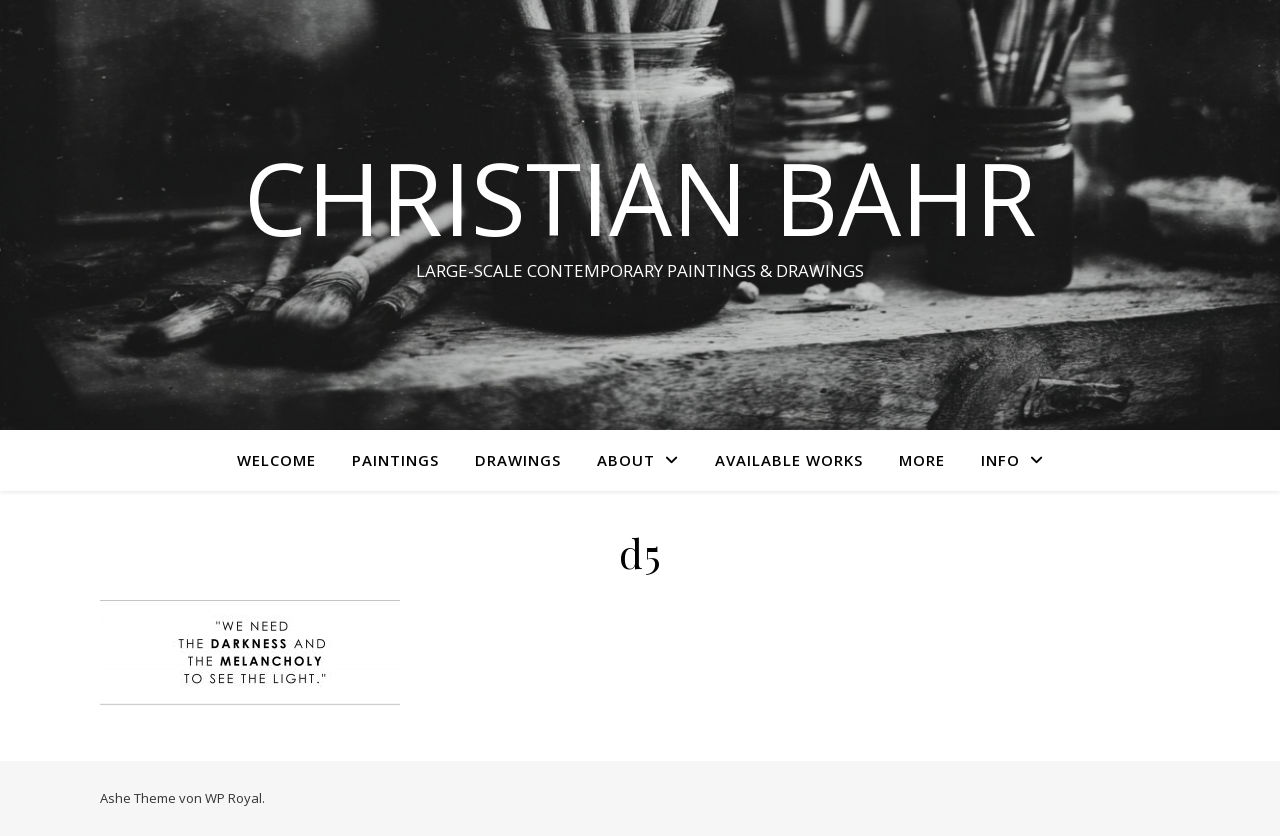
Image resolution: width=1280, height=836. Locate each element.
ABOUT (626, 460)
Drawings (518, 460)
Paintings (395, 460)
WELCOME (276, 460)
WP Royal (233, 798)
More (922, 460)
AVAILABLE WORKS (789, 460)
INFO (1000, 460)
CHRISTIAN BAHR (640, 197)
